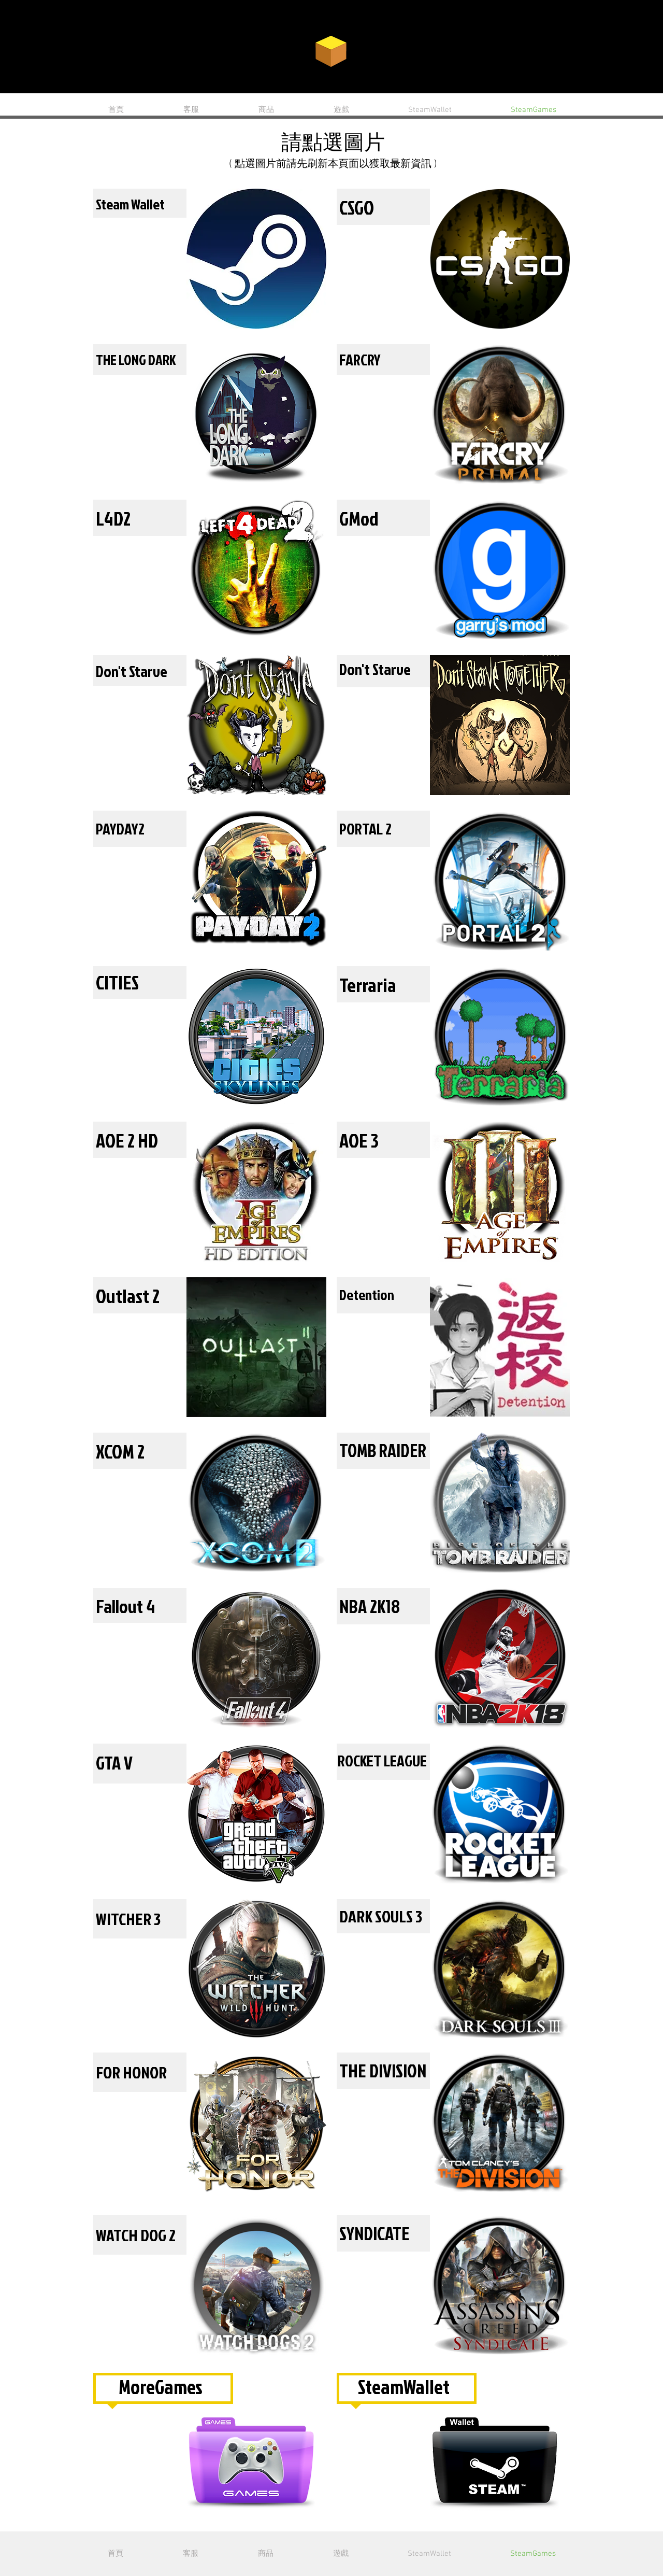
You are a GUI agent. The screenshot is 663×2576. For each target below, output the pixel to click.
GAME (392, 50)
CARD (273, 51)
